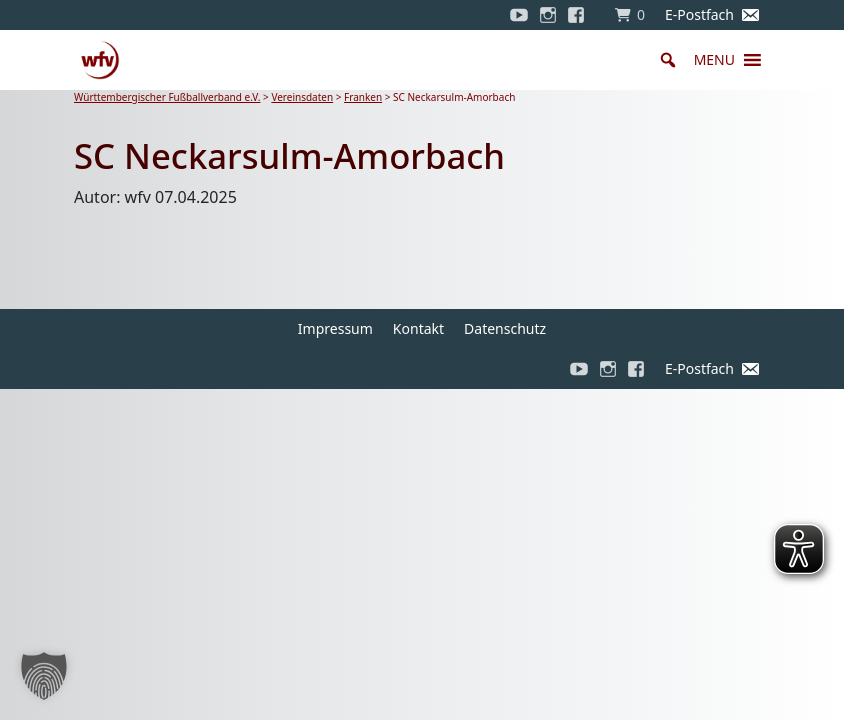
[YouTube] (519, 15)
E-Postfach (699, 14)
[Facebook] (581, 15)
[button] (714, 60)
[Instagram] (548, 15)
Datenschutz (505, 328)
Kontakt (418, 328)
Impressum (335, 328)
